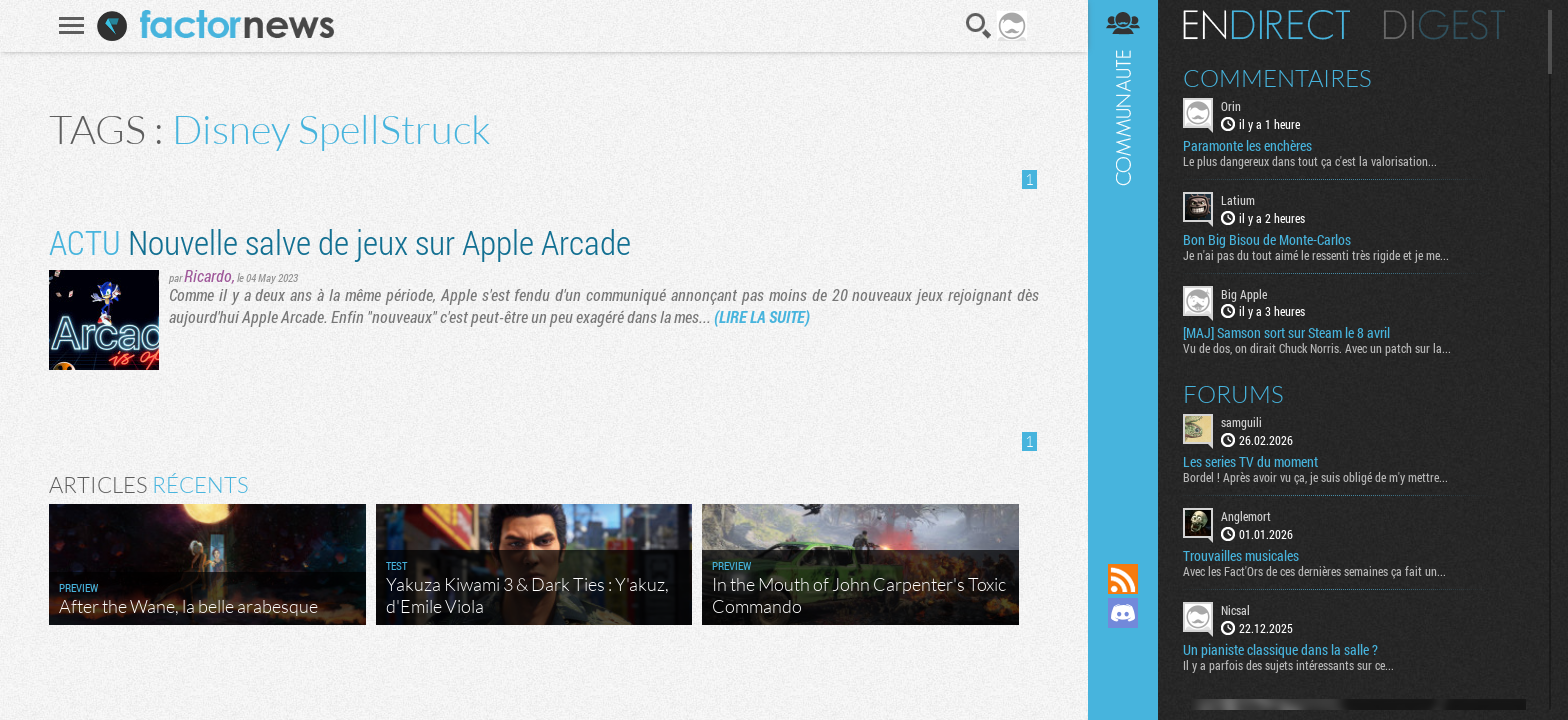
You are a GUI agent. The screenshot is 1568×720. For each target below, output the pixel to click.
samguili (1241, 422)
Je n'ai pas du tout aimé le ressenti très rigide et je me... (1316, 255)
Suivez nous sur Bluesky (1123, 681)
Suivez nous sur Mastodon (1123, 647)
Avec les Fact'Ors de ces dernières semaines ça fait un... (1314, 571)
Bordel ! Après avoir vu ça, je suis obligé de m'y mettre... (1315, 477)
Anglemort (1246, 516)
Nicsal (1235, 610)
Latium (1238, 200)
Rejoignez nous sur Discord (1123, 613)
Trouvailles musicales (1241, 556)
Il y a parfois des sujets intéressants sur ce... (1288, 665)
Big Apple (1244, 294)
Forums (1233, 394)
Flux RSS (1123, 579)
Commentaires (1277, 78)
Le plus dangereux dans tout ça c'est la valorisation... (1310, 161)
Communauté (1123, 262)
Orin (1231, 106)
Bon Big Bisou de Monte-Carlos (1267, 240)
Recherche (979, 26)
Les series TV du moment (1250, 462)
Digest (1444, 25)
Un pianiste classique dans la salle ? (1280, 650)
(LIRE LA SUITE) (762, 316)
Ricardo (208, 275)
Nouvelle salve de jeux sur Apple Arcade (340, 241)
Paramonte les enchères (1247, 146)
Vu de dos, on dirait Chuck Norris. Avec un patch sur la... (1317, 348)
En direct (1266, 25)
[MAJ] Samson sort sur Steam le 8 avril (1286, 333)
